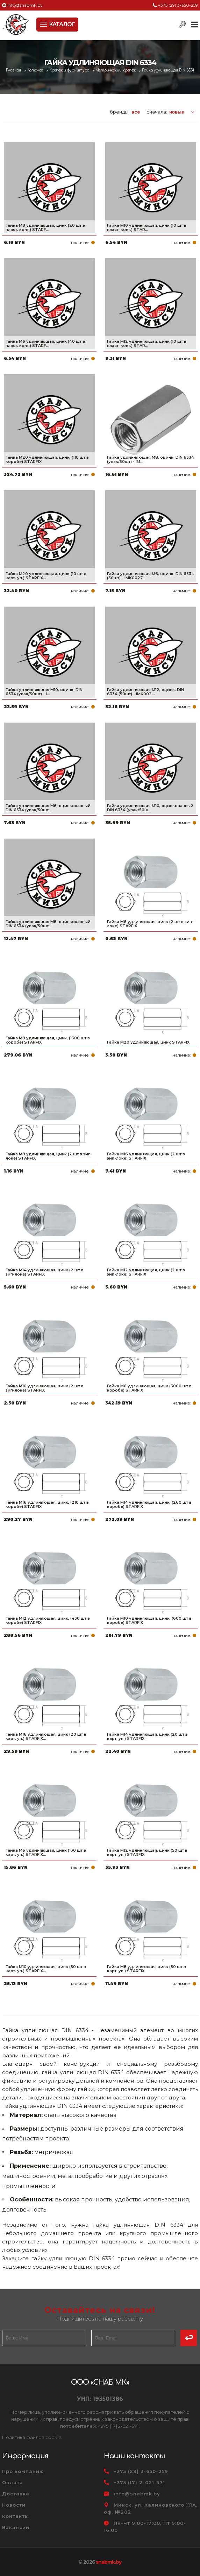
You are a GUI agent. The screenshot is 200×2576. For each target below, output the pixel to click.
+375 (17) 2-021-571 (139, 2482)
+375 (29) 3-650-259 (178, 5)
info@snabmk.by (25, 5)
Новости (14, 2505)
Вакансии (15, 2527)
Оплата (12, 2482)
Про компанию (23, 2471)
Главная (14, 70)
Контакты (15, 2516)
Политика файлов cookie (32, 2437)
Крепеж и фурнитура (69, 70)
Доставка (15, 2493)
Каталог (35, 70)
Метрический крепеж (116, 70)
